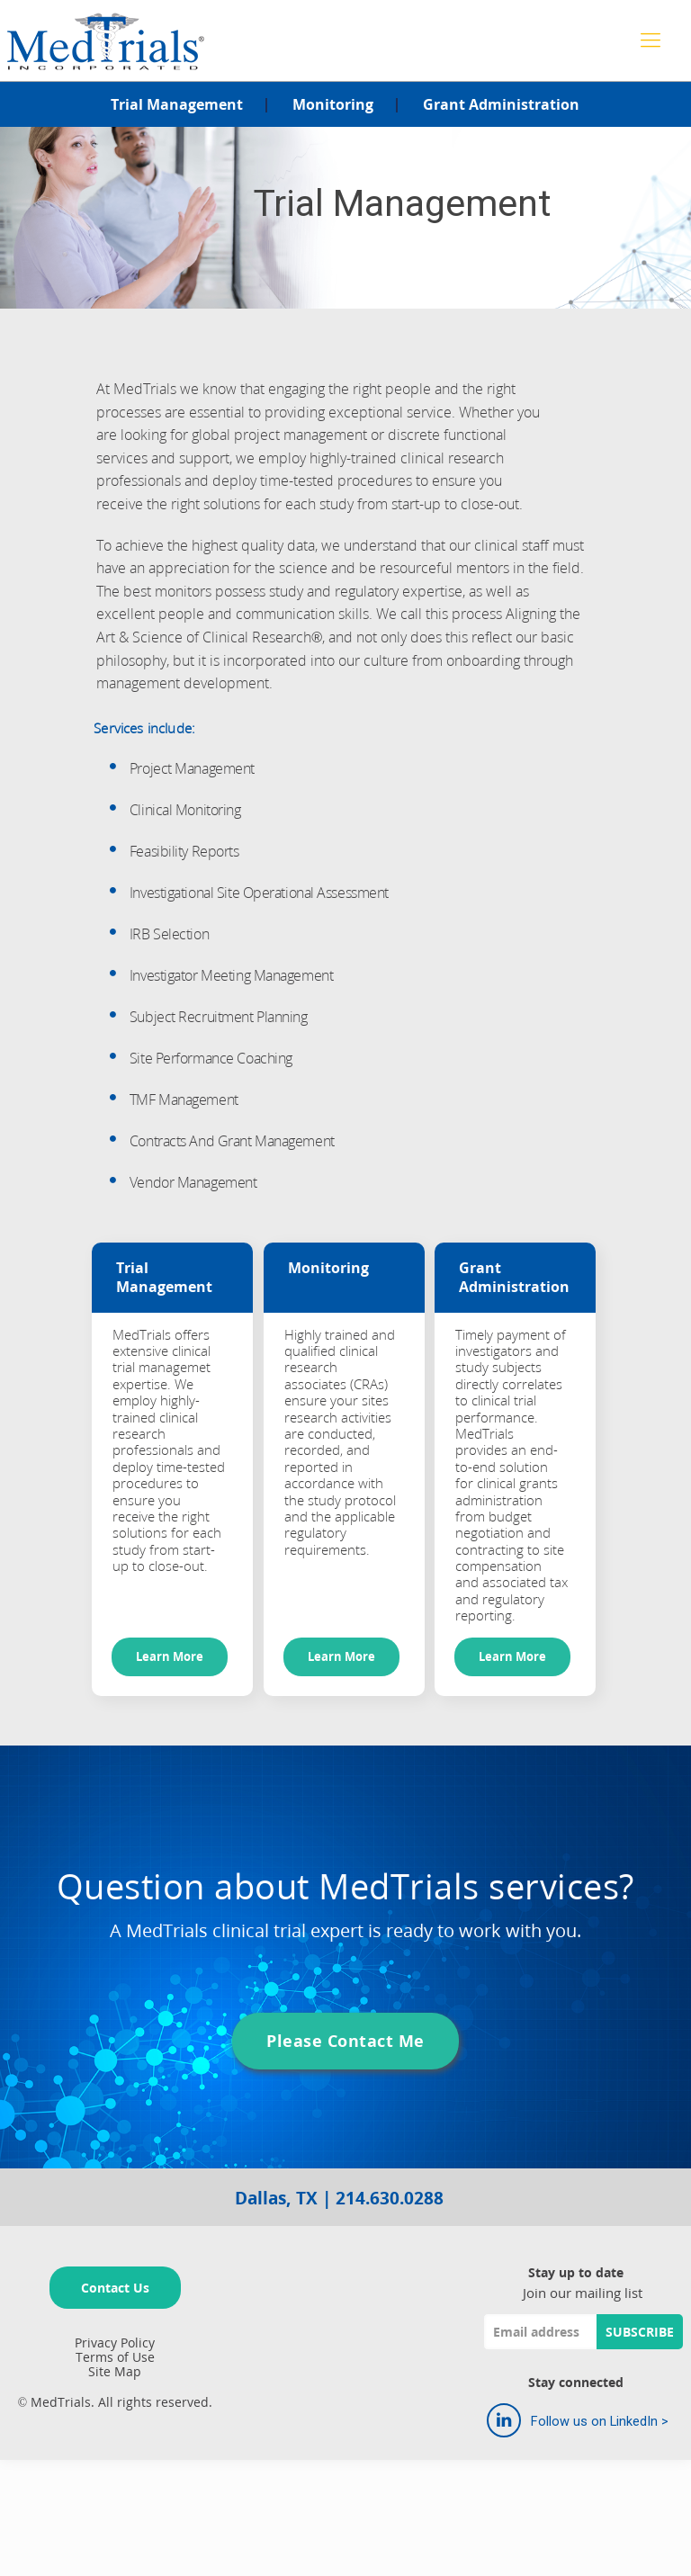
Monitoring (332, 104)
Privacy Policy (115, 2342)
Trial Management (177, 104)
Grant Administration (501, 104)
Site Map (114, 2371)
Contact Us (115, 2287)
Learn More (169, 1657)
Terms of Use (115, 2356)
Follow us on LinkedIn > (578, 2420)
